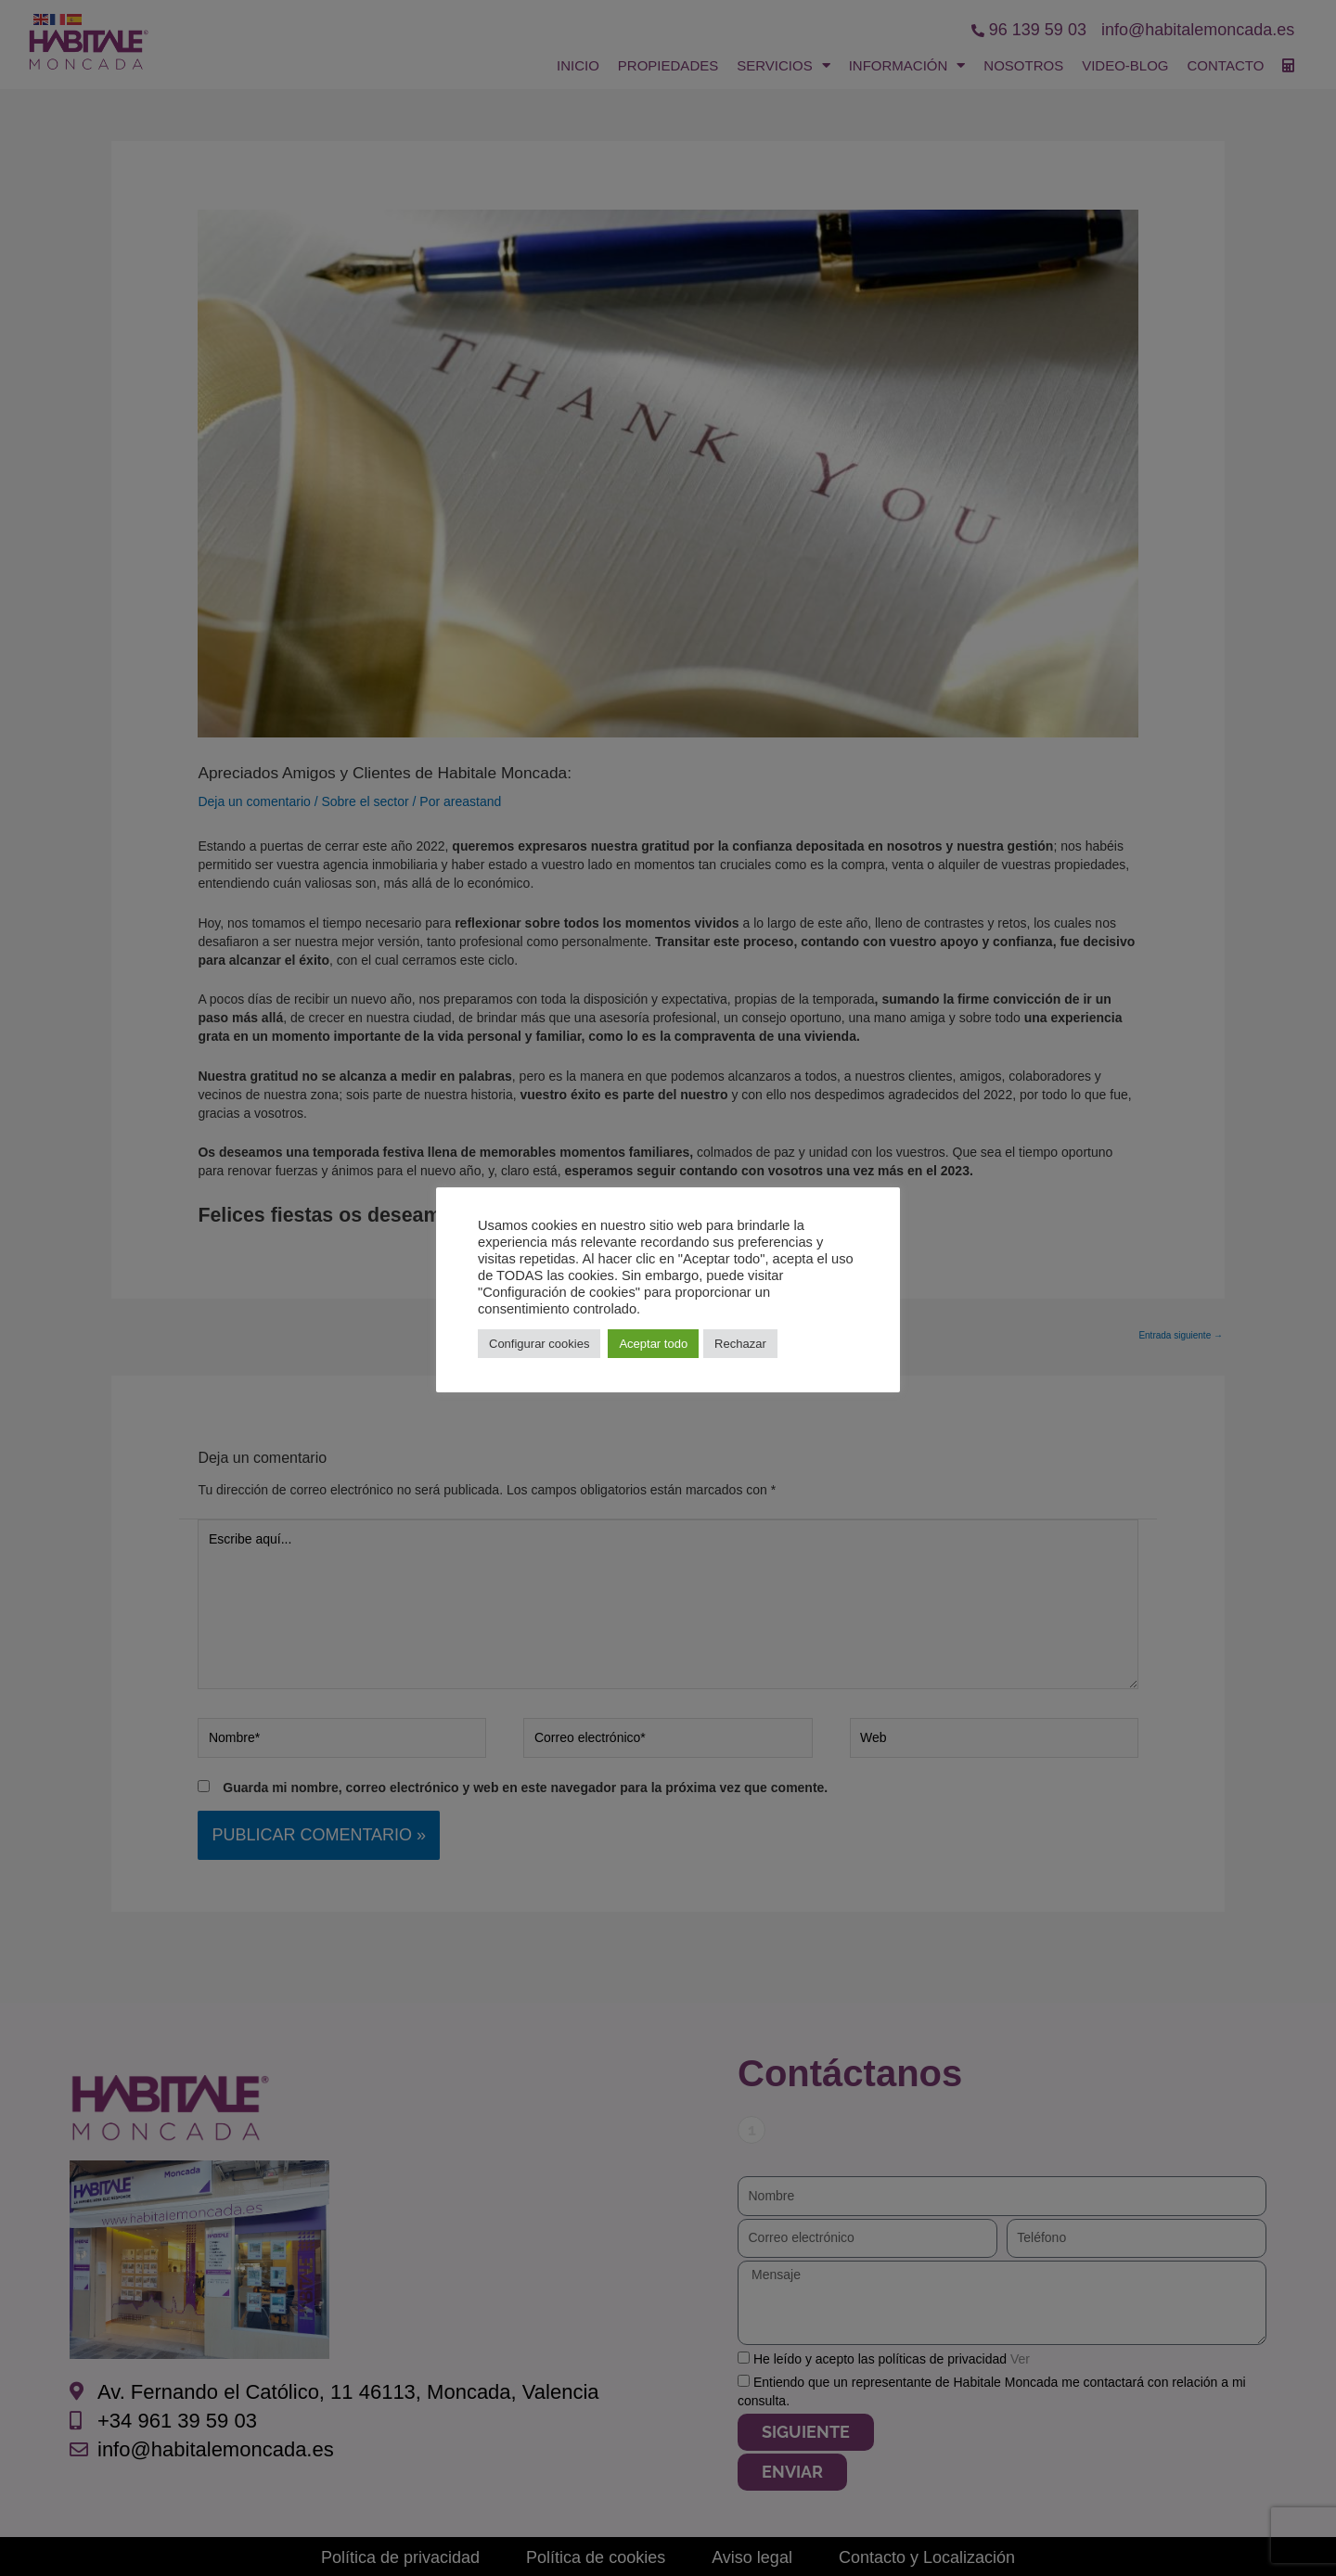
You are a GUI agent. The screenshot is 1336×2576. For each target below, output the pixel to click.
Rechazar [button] (740, 1344)
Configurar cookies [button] (539, 1344)
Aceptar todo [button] (653, 1344)
